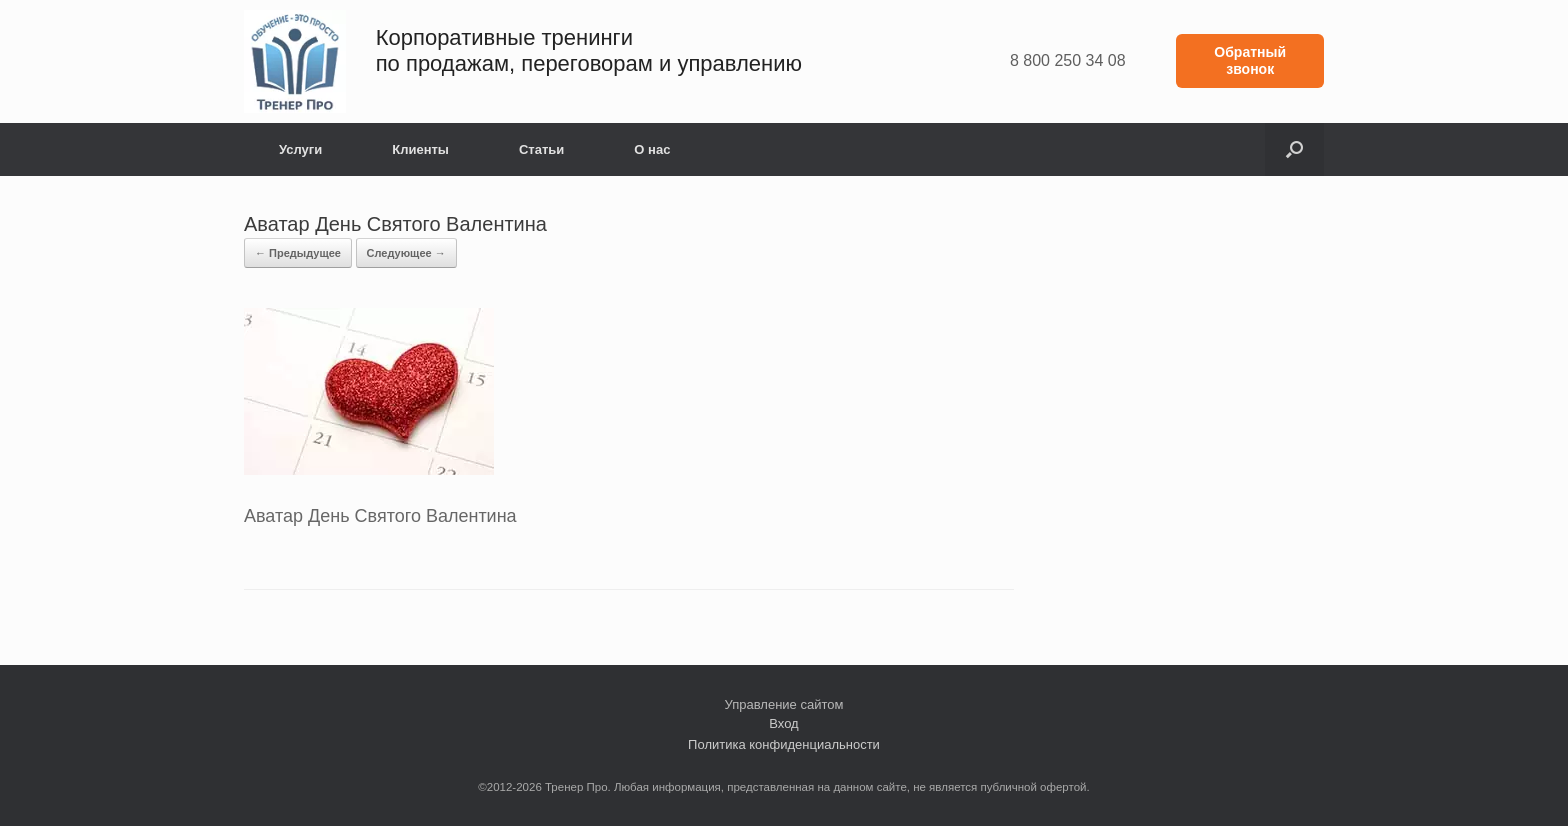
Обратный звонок (1250, 60)
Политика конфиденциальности (784, 744)
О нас (652, 149)
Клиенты (420, 149)
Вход (783, 723)
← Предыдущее (298, 253)
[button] (1294, 149)
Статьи (541, 149)
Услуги (300, 149)
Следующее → (406, 253)
